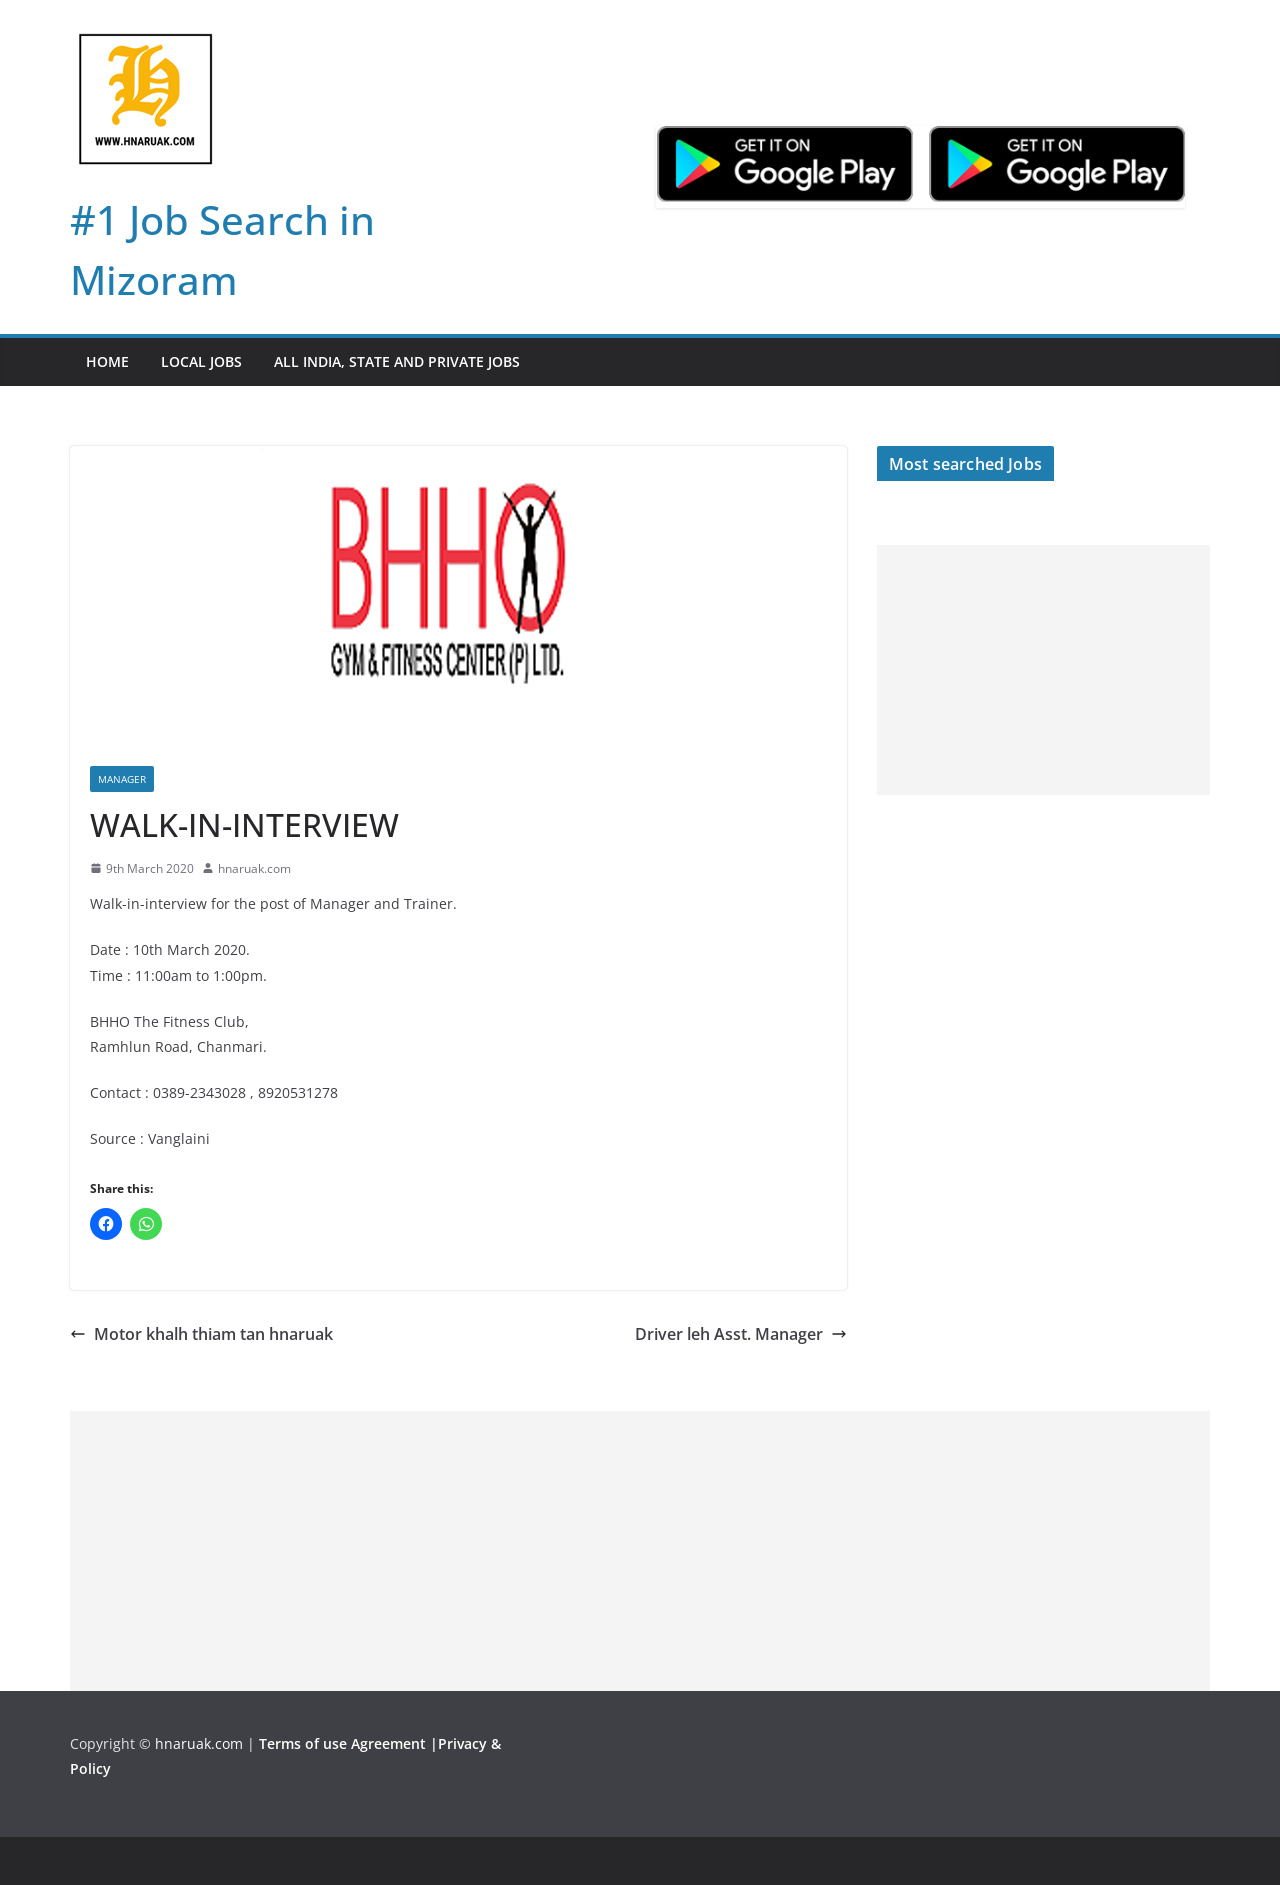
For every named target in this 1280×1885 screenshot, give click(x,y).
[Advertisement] (1043, 670)
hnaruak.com (254, 868)
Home (107, 361)
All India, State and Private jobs (397, 361)
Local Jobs (201, 361)
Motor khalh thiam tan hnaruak (201, 1334)
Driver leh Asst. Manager (741, 1334)
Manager (122, 779)
